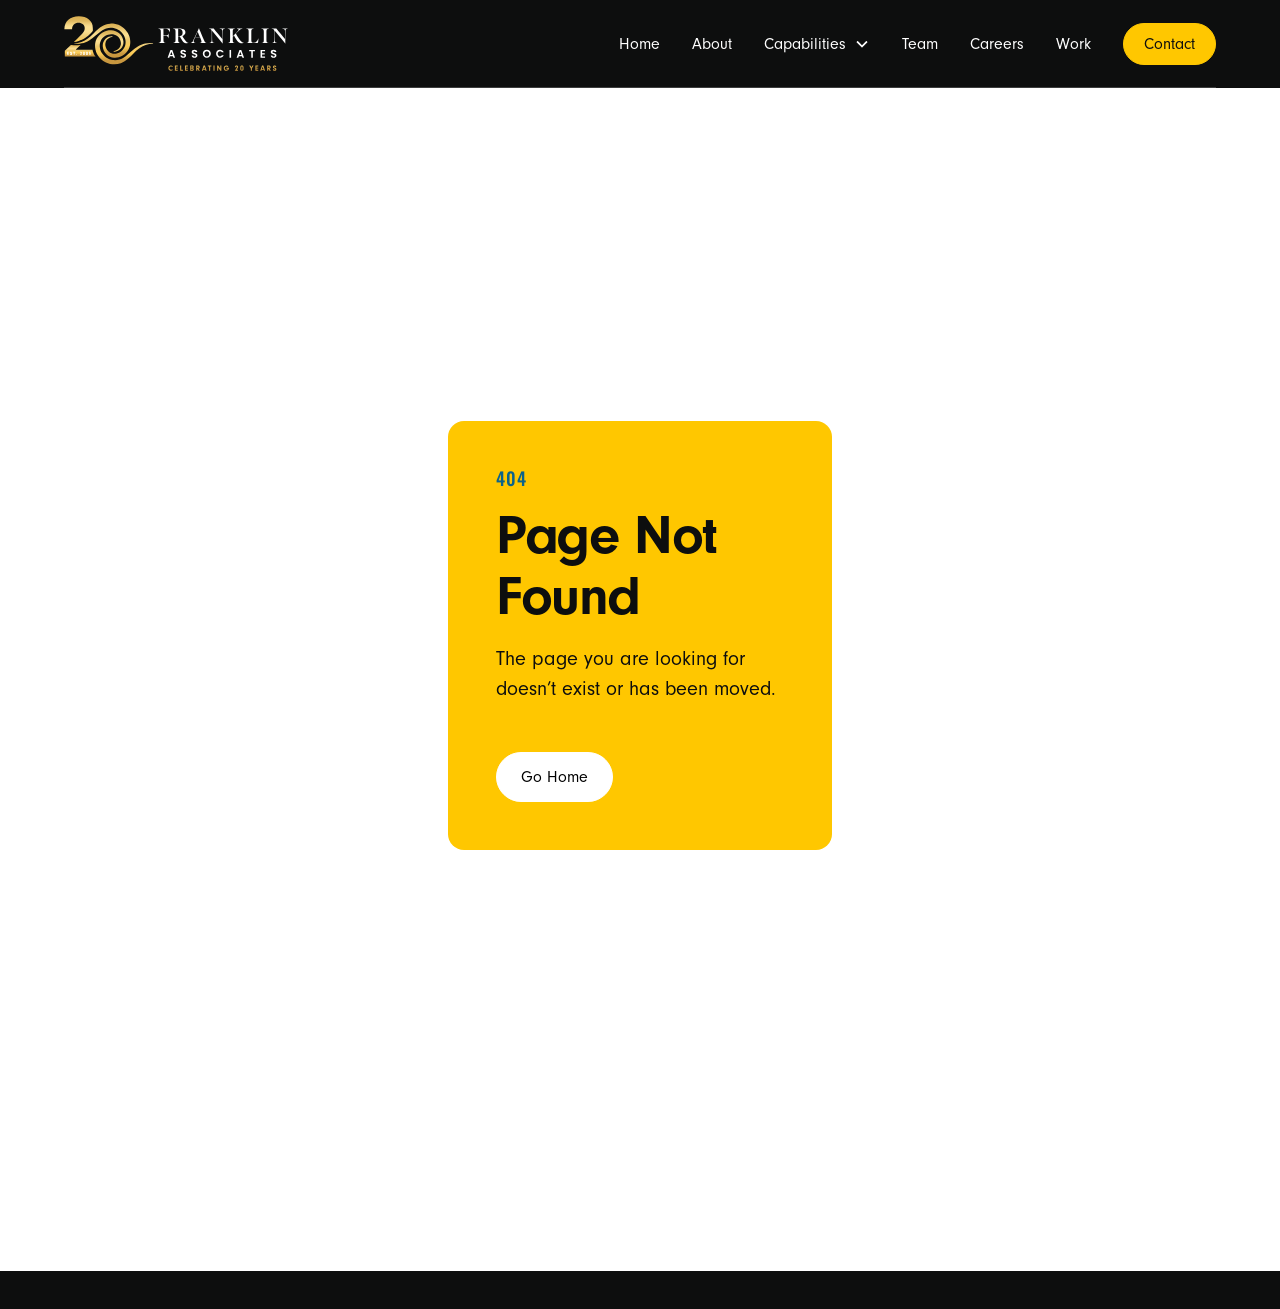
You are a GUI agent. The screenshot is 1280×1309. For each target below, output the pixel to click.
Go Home (554, 777)
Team (920, 44)
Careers (997, 44)
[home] (176, 43)
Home (639, 44)
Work (1073, 44)
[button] (817, 44)
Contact (1169, 44)
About (712, 44)
